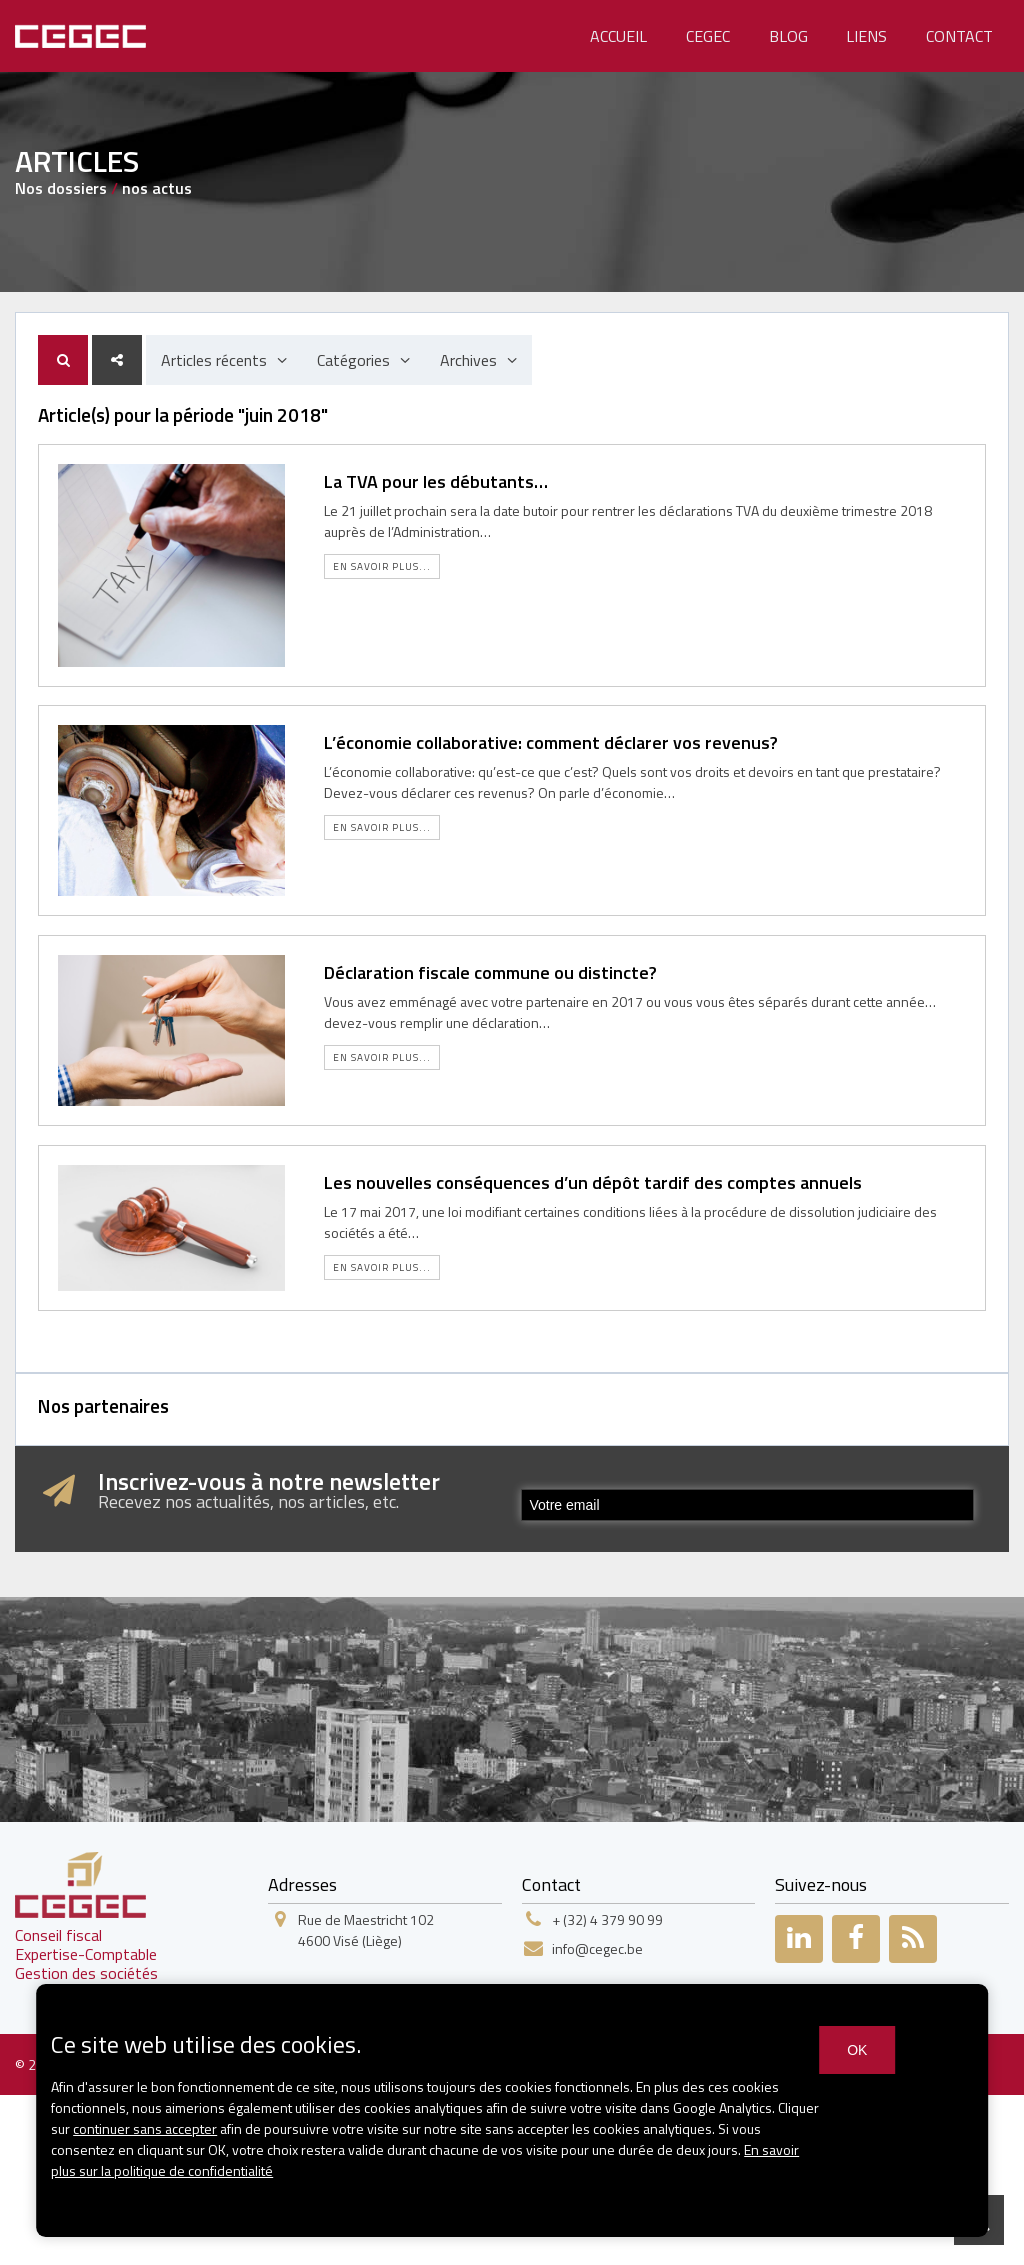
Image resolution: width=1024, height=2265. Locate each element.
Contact (959, 36)
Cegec (708, 36)
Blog (788, 36)
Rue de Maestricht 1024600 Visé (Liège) (366, 1930)
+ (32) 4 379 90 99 (607, 1919)
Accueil (618, 36)
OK (857, 2050)
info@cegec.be (597, 1948)
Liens (866, 36)
